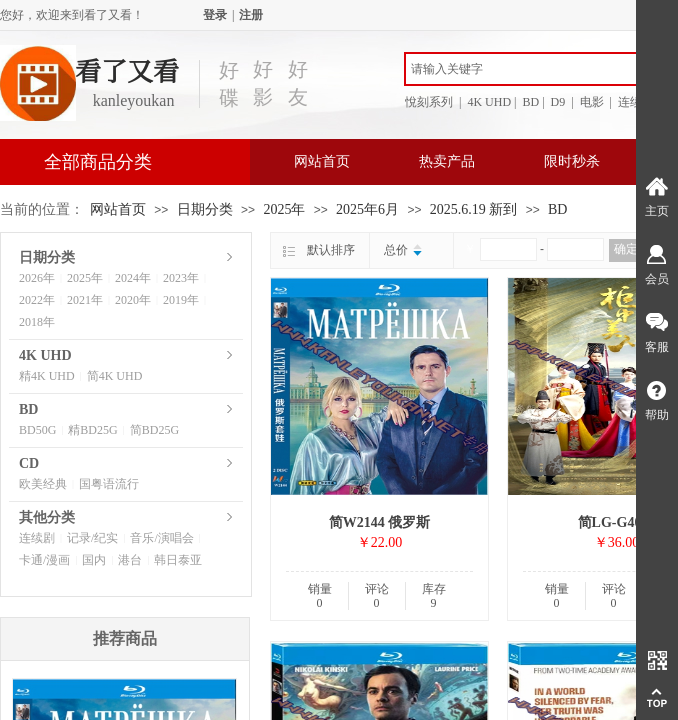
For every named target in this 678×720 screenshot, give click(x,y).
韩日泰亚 (178, 560)
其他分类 (47, 517)
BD (557, 209)
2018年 (37, 322)
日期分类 (205, 209)
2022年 (37, 300)
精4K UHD (47, 376)
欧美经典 (43, 484)
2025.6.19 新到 (474, 209)
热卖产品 (447, 161)
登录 (215, 15)
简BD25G (154, 430)
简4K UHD (115, 376)
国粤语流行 (109, 484)
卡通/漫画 (44, 560)
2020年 (133, 300)
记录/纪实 (92, 538)
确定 (626, 249)
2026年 (37, 278)
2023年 (181, 278)
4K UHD (45, 355)
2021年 (85, 300)
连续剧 (37, 538)
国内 (94, 560)
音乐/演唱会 (161, 538)
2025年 (284, 209)
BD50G (37, 430)
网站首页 (322, 161)
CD (29, 463)
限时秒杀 (572, 161)
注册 (251, 15)
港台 (130, 560)
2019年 (181, 300)
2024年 (133, 278)
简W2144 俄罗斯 (380, 522)
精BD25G (92, 430)
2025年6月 (367, 209)
